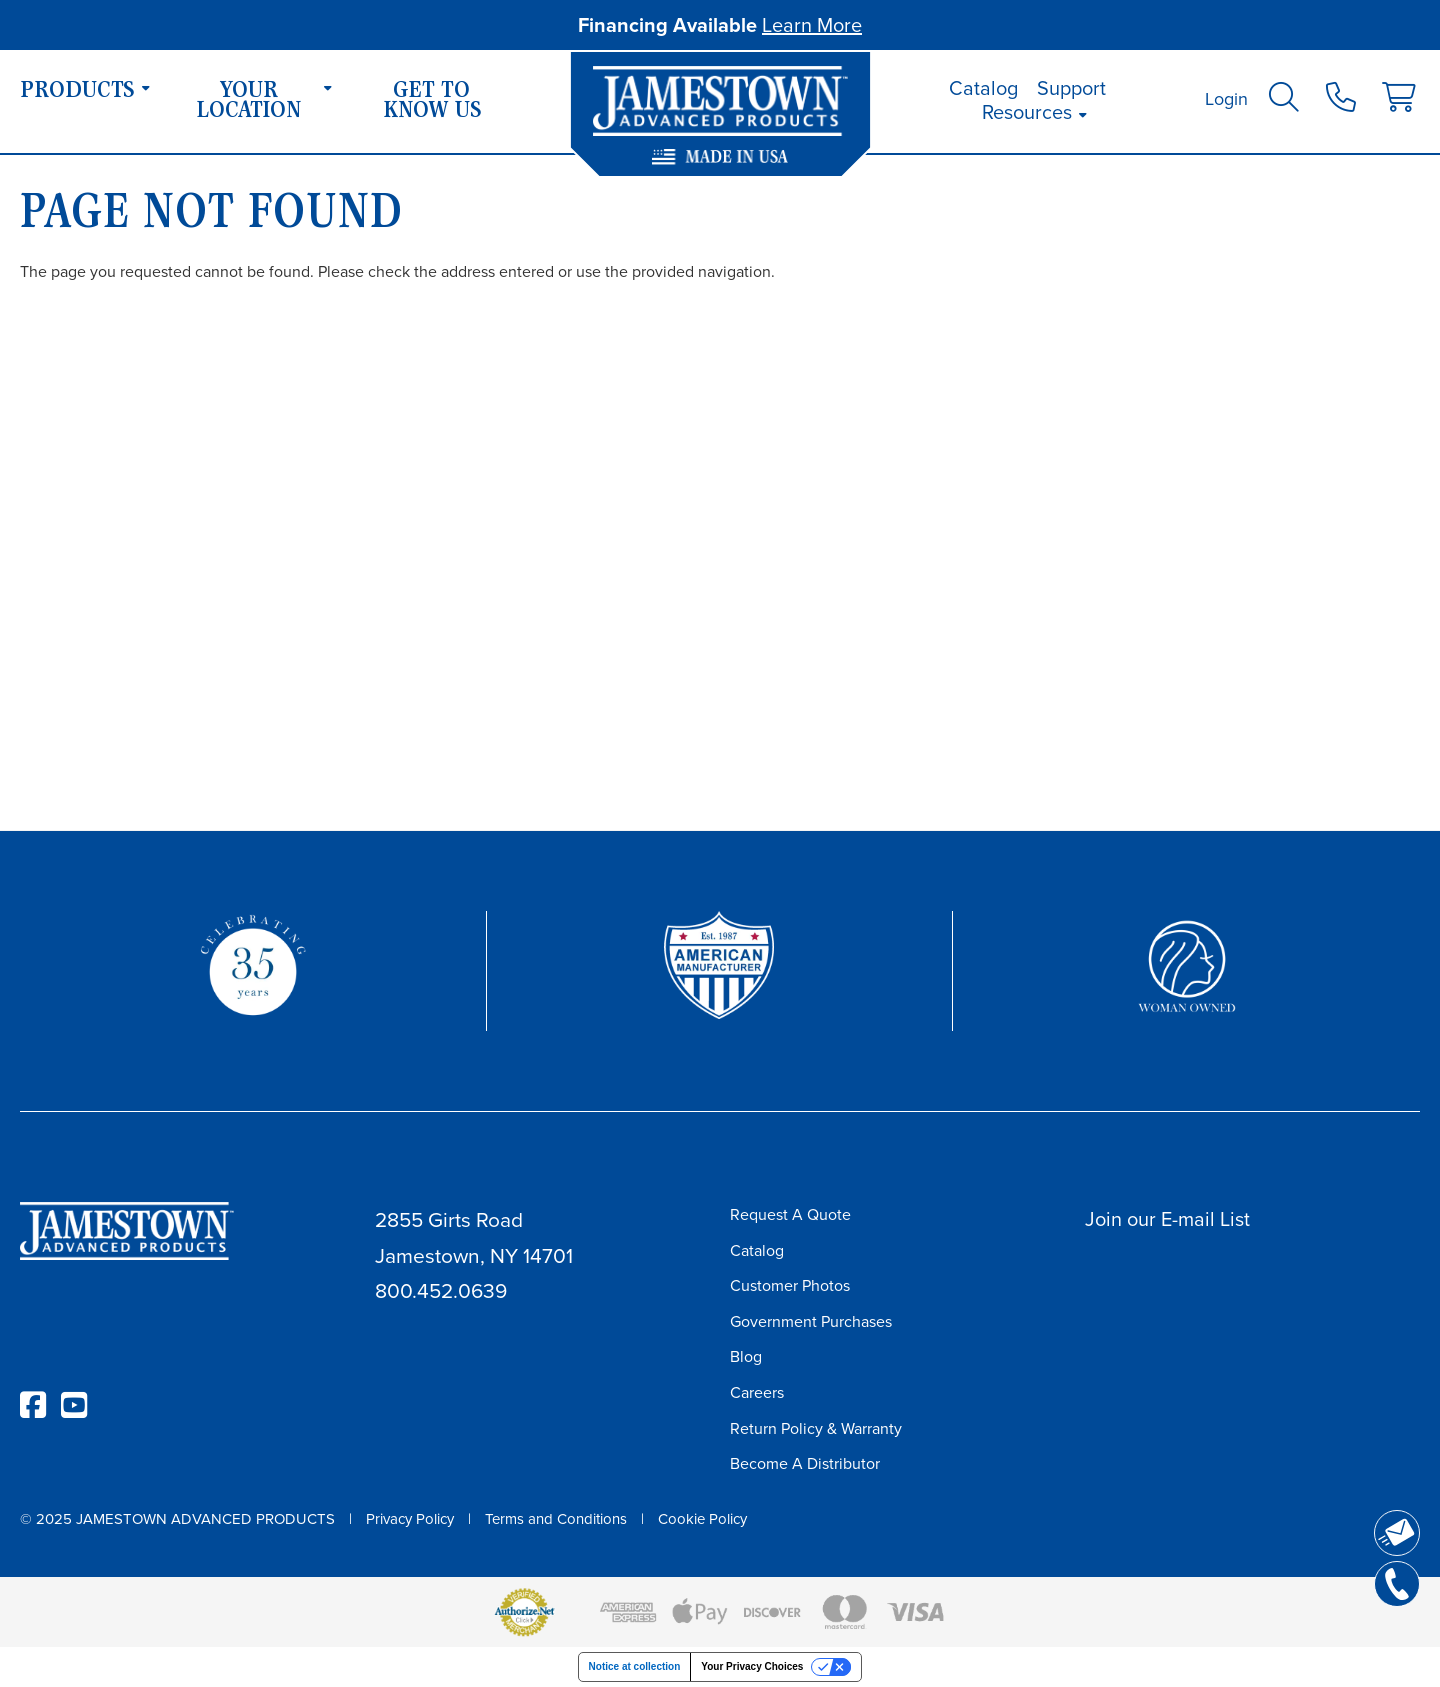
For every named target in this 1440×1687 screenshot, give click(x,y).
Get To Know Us (432, 102)
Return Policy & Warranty (816, 1428)
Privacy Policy (410, 1519)
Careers (757, 1392)
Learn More (812, 25)
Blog (746, 1356)
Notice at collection (635, 1666)
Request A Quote (790, 1214)
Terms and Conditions (556, 1519)
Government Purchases (811, 1321)
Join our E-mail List (1167, 1219)
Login (1226, 99)
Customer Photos (790, 1285)
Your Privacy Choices (752, 1666)
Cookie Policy (702, 1519)
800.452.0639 (441, 1290)
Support (1071, 88)
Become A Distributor (805, 1463)
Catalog (983, 88)
